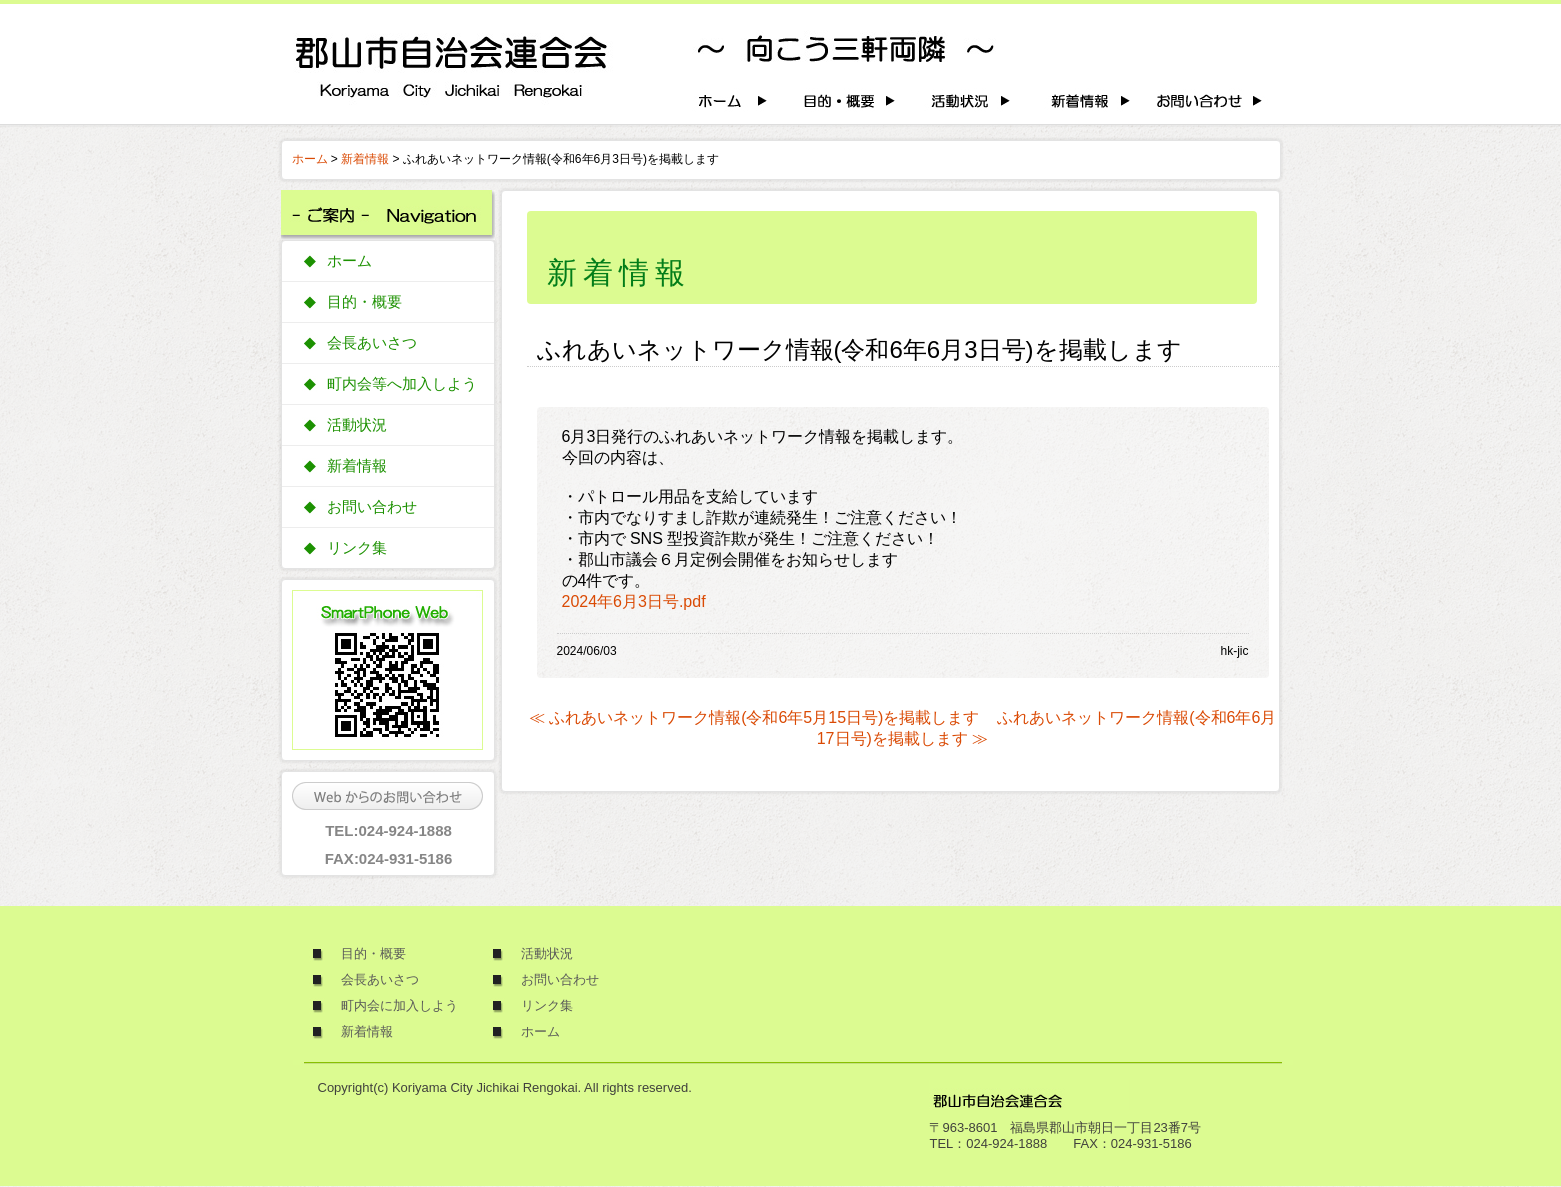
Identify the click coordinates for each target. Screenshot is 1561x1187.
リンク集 (357, 548)
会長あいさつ (372, 343)
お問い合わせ (372, 507)
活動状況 (357, 425)
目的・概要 (364, 302)
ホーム (310, 159)
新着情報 (365, 159)
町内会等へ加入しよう (402, 384)
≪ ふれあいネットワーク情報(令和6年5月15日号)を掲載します (754, 717)
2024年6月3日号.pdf (634, 601)
